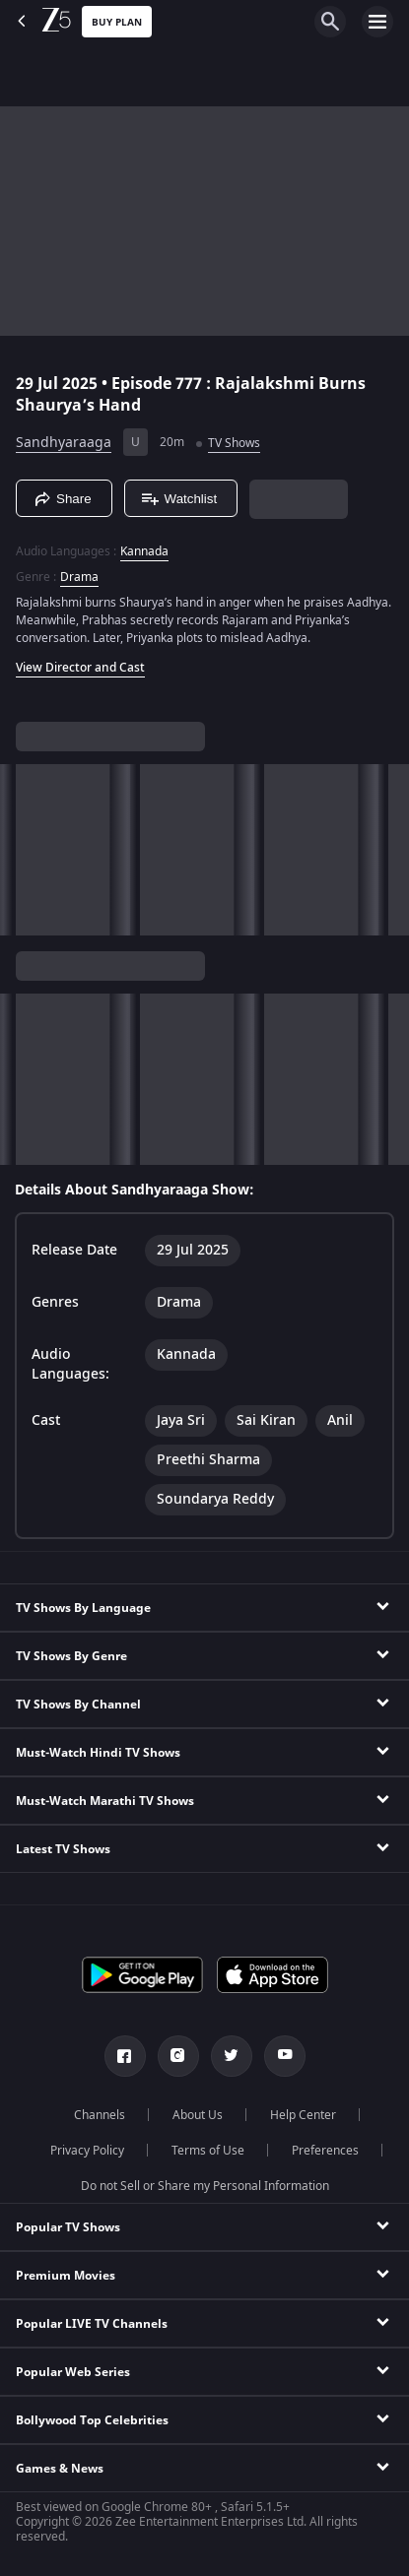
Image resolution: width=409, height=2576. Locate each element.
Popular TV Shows (68, 2227)
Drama (79, 577)
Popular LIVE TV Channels (92, 2324)
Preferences (325, 2150)
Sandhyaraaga (63, 442)
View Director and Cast (80, 667)
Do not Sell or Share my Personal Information (205, 2186)
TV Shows (234, 443)
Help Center (303, 2115)
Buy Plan (117, 22)
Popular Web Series (73, 2372)
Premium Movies (65, 2276)
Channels (99, 2115)
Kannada (144, 551)
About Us (197, 2115)
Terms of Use (207, 2150)
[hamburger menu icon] (377, 21)
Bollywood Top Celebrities (92, 2420)
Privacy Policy (87, 2150)
